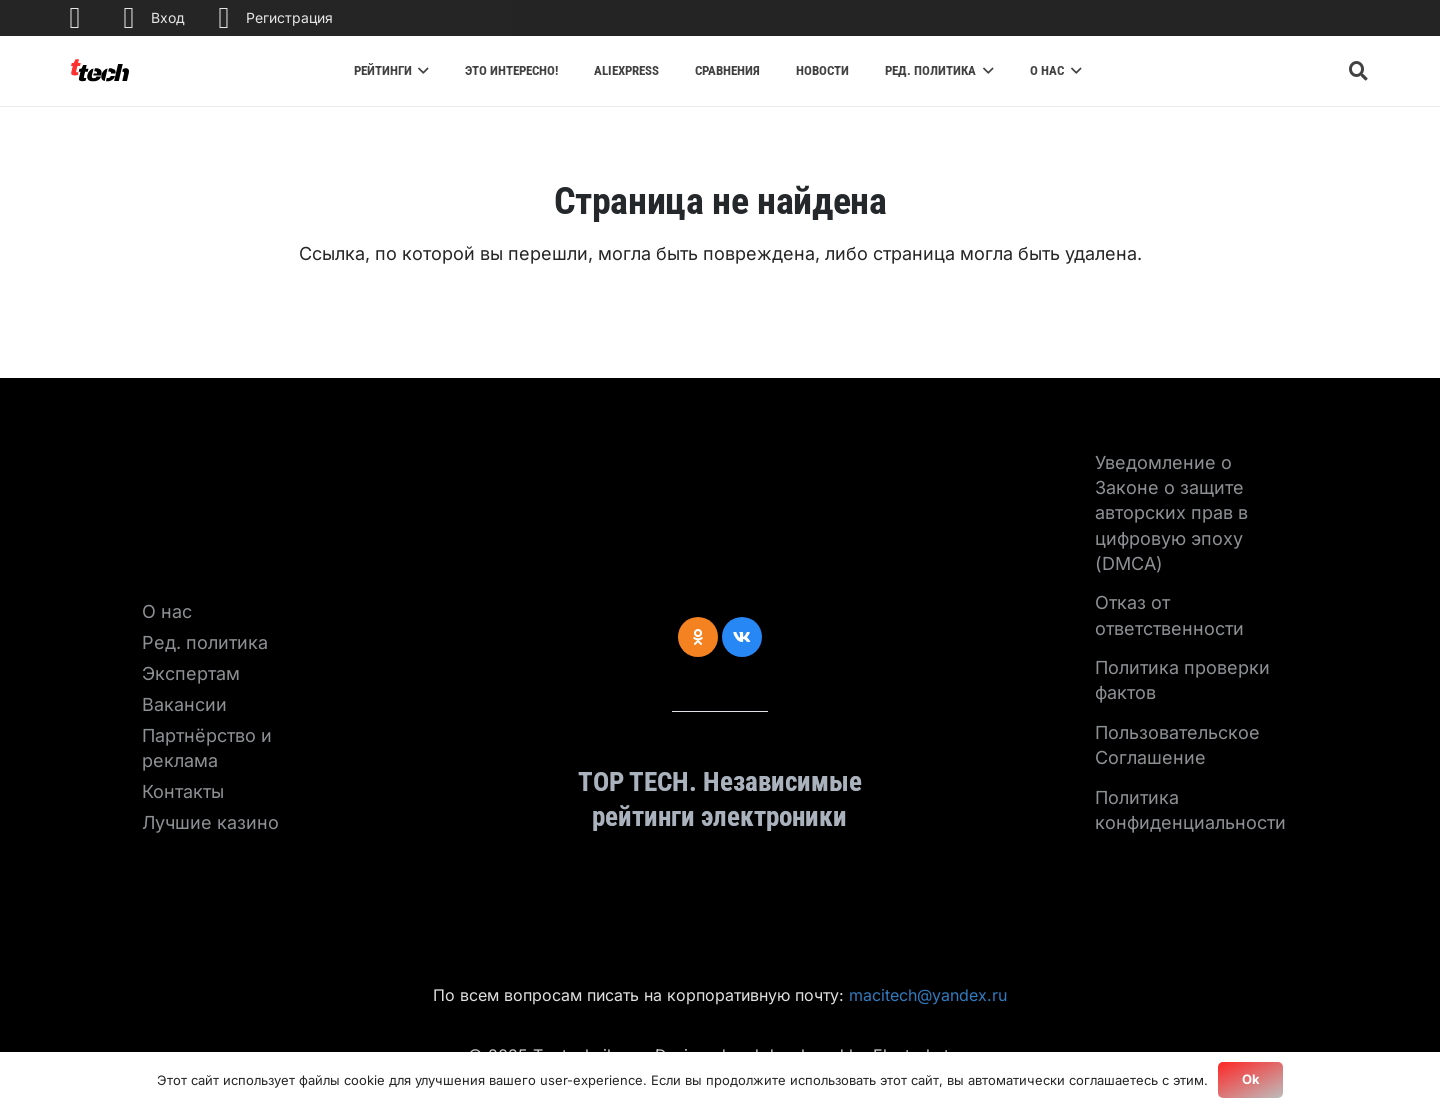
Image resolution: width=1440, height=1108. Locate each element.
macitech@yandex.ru (928, 995)
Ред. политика (205, 642)
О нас (167, 611)
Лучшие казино (210, 822)
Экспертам (191, 673)
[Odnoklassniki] (698, 637)
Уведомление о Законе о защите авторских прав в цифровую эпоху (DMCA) (1171, 513)
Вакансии (184, 704)
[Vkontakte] (742, 637)
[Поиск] (1359, 71)
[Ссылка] (100, 71)
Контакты (183, 791)
